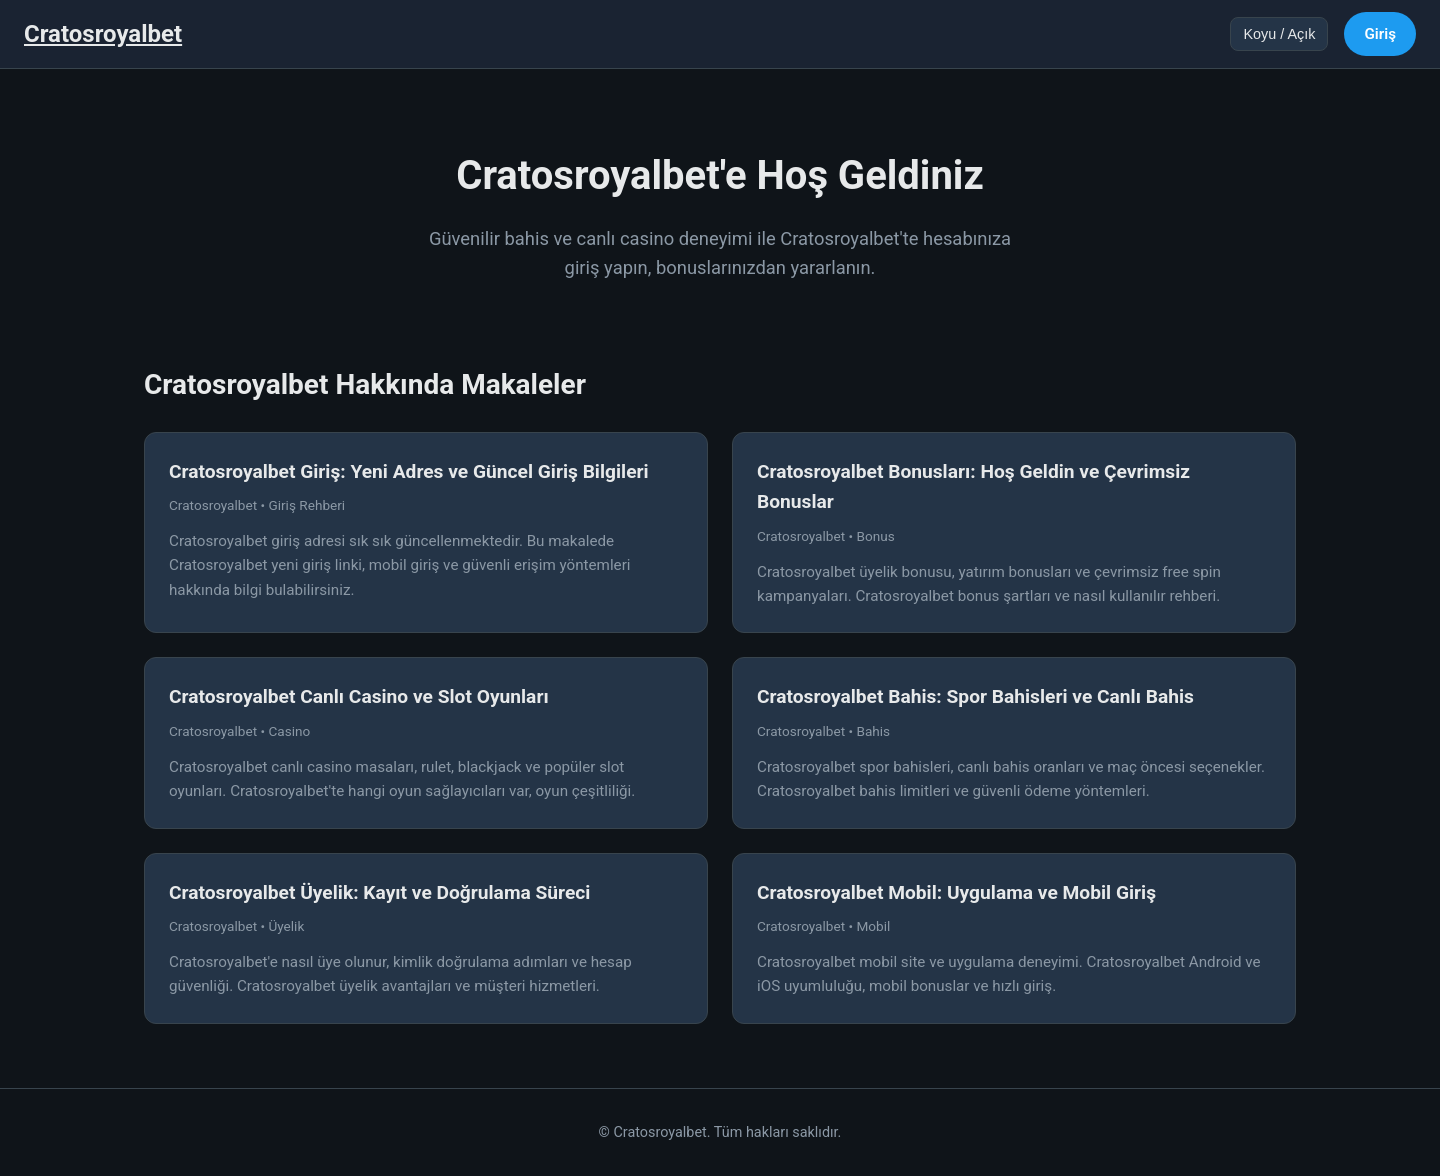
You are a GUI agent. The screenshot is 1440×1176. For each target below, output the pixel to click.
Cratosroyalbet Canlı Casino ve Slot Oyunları (359, 696)
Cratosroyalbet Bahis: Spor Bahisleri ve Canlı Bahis (975, 696)
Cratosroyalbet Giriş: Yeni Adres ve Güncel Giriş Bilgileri (409, 471)
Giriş (1380, 34)
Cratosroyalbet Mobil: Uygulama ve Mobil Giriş (956, 892)
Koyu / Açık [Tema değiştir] (1279, 34)
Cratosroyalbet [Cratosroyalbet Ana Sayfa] (103, 34)
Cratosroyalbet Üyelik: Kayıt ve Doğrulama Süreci (379, 892)
